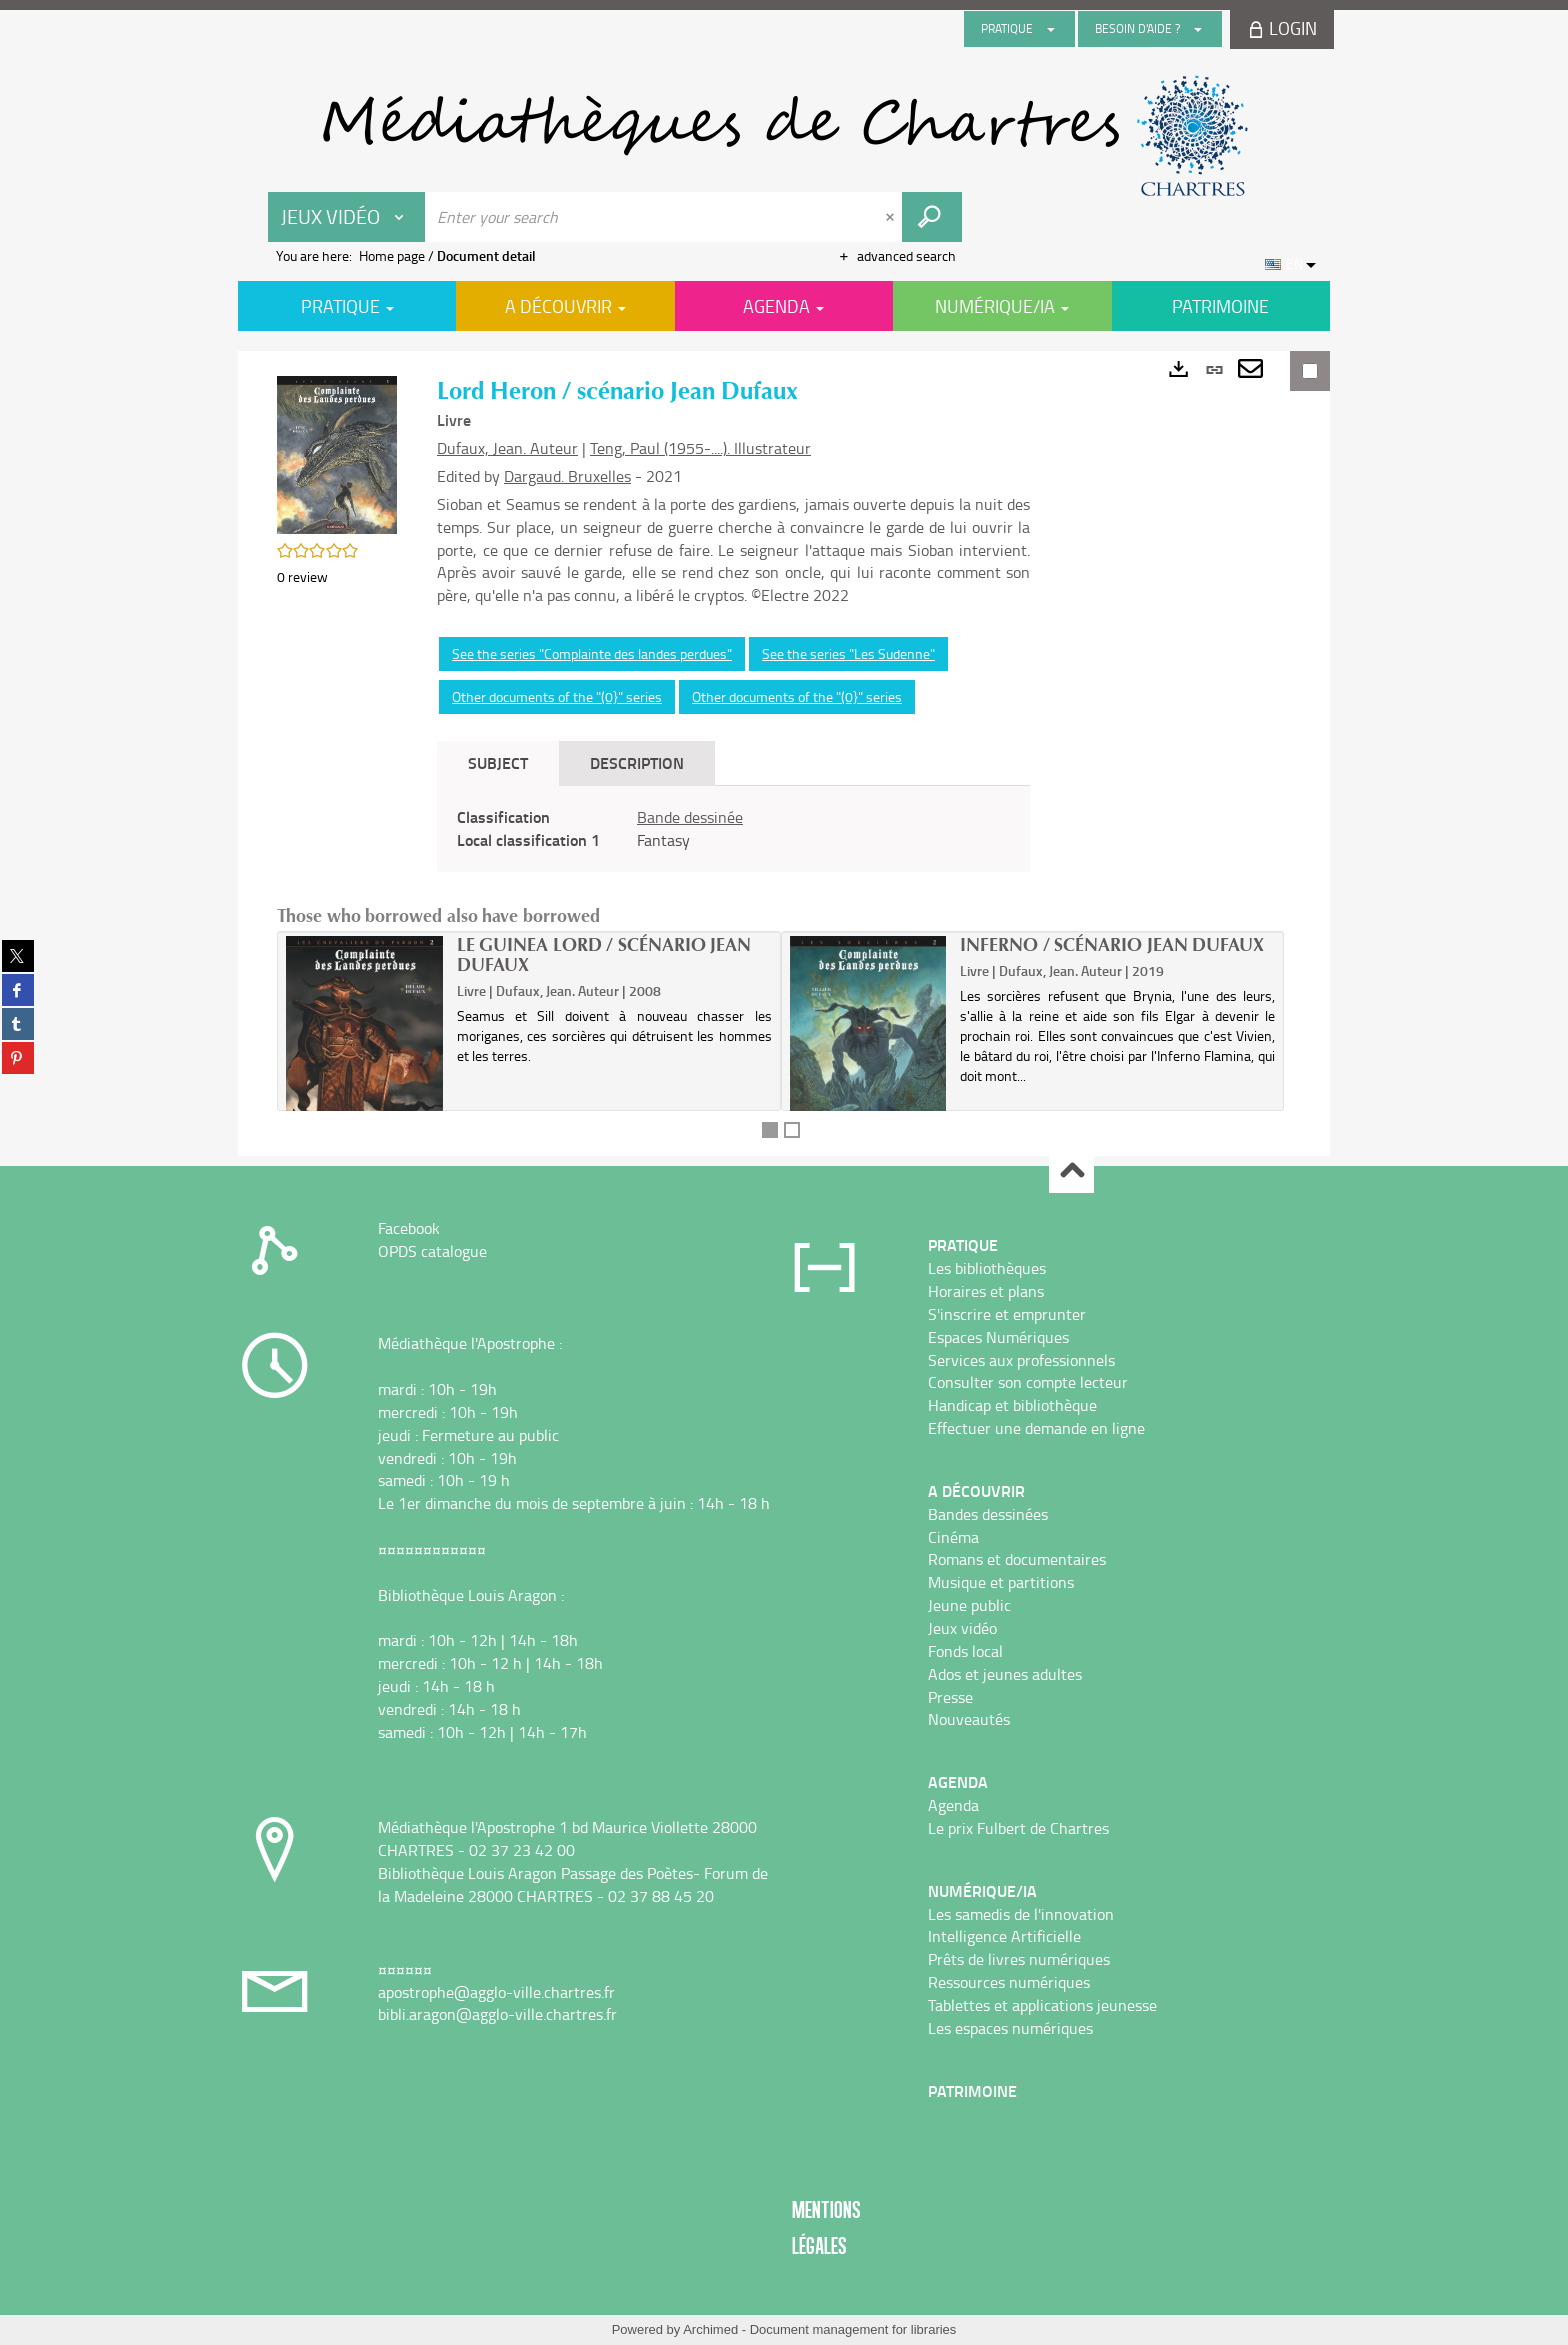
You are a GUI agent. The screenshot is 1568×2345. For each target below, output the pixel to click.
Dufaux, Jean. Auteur (507, 448)
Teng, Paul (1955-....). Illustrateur (700, 448)
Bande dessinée (690, 817)
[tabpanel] (733, 829)
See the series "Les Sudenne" (848, 653)
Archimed (710, 2329)
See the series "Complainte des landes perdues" (592, 653)
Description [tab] (637, 762)
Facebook (409, 1228)
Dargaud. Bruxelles (567, 476)
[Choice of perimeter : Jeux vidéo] (347, 217)
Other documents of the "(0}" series (557, 696)
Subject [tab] (498, 762)
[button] (337, 453)
